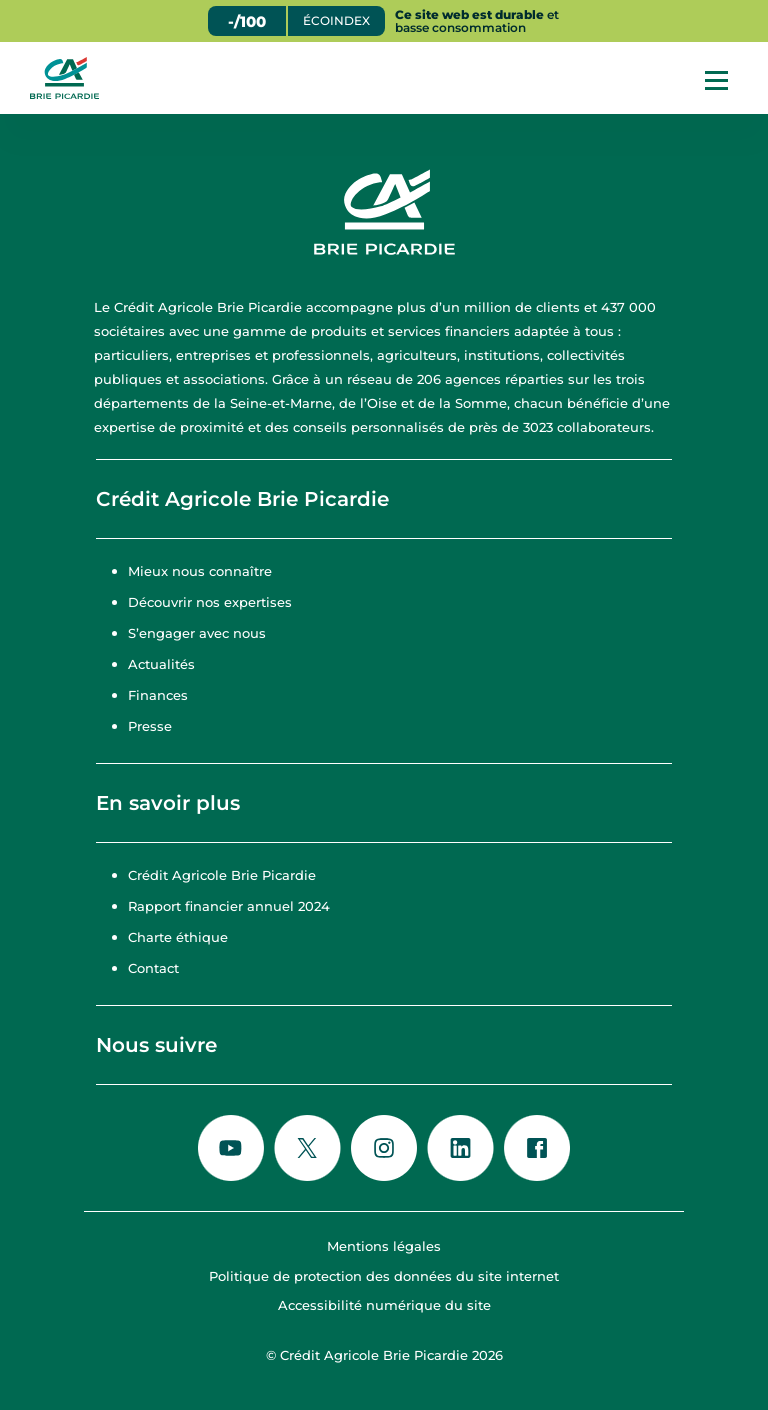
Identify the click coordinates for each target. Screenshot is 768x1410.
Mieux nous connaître (200, 571)
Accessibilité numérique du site (384, 1305)
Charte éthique (178, 937)
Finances (158, 695)
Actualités (161, 664)
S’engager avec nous (197, 633)
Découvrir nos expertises (210, 602)
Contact (153, 968)
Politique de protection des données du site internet (384, 1276)
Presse (150, 726)
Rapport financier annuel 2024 (229, 906)
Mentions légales (384, 1246)
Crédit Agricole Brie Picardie (222, 875)
